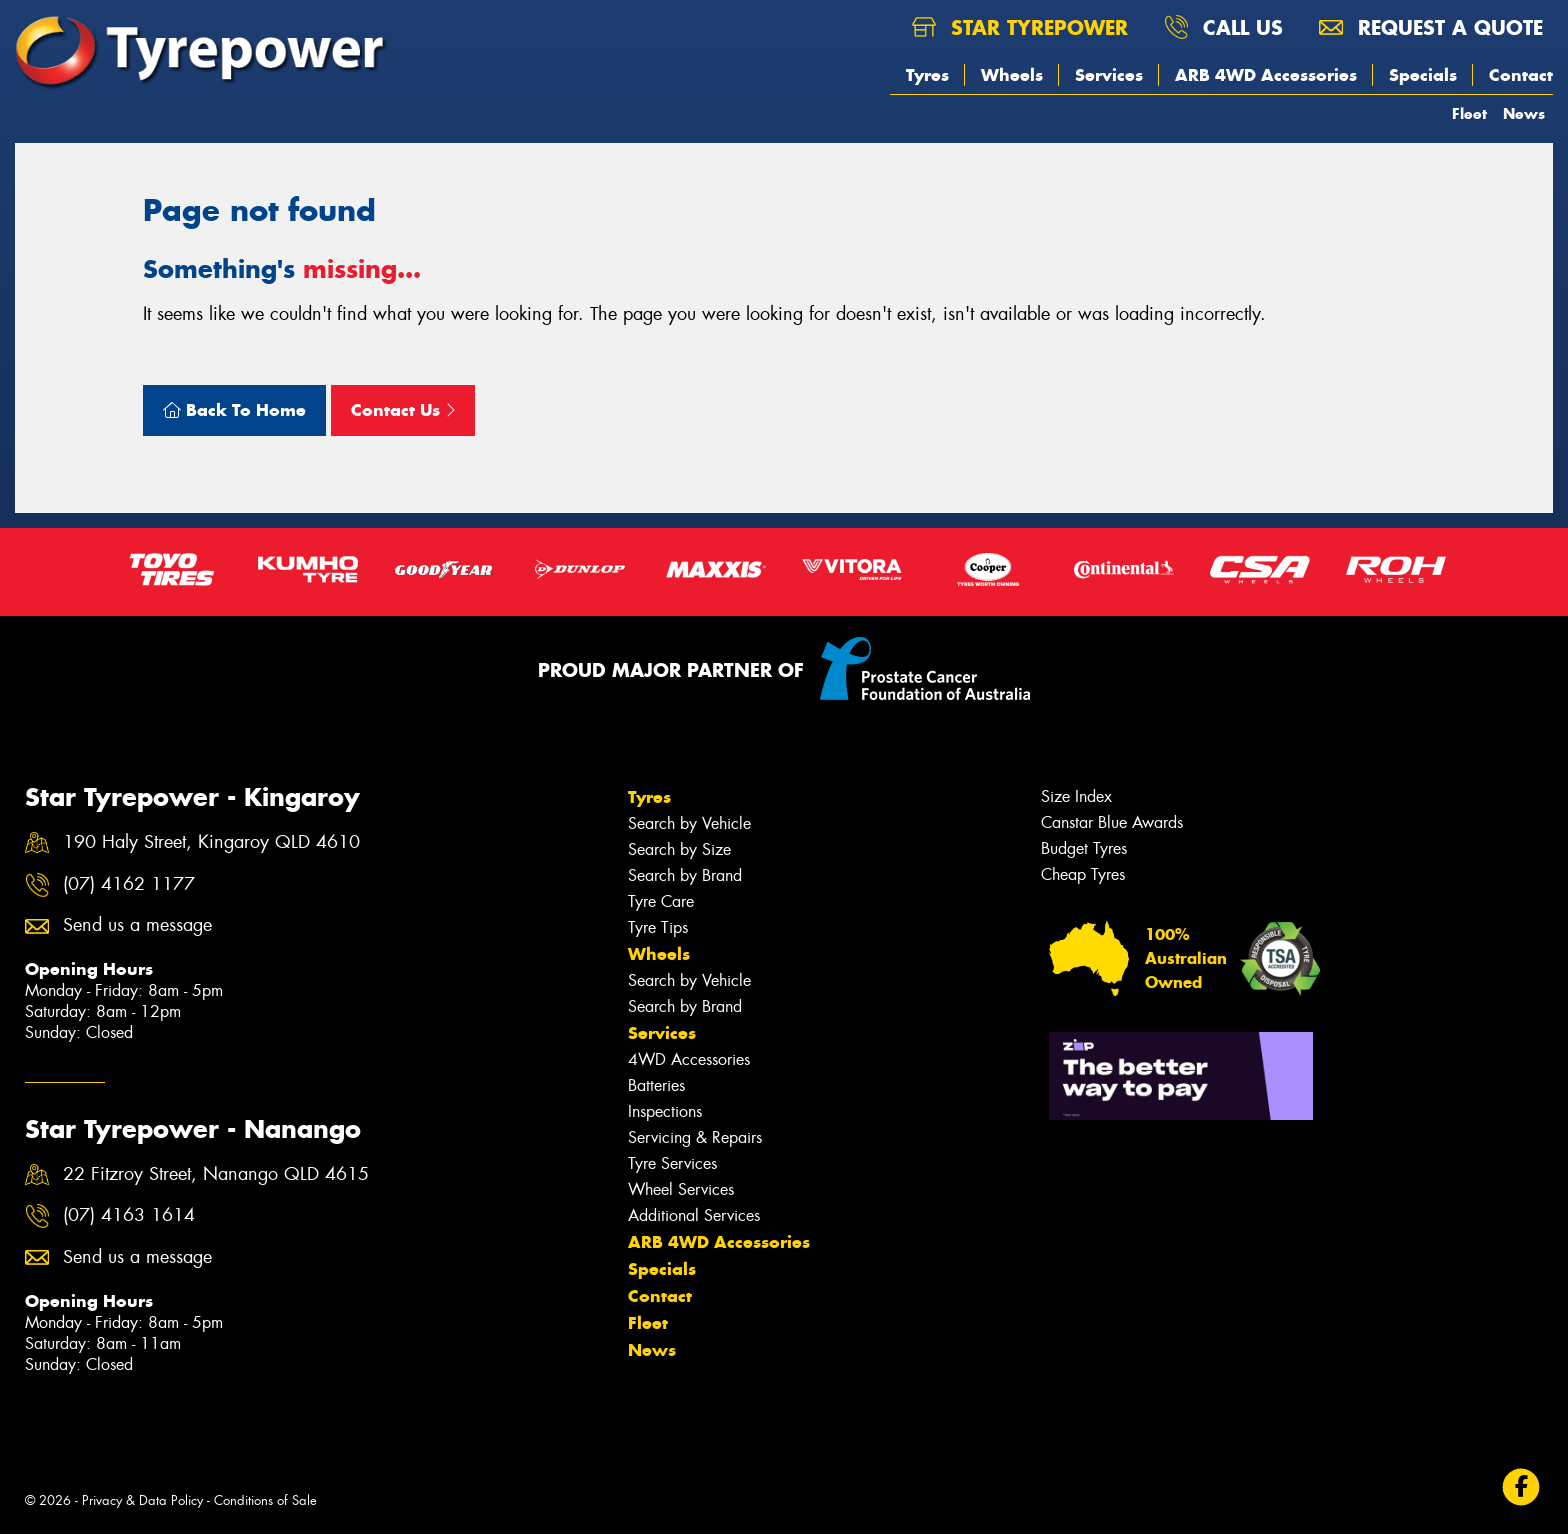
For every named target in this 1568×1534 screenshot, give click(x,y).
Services (1109, 75)
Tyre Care (661, 901)
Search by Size (679, 849)
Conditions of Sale (265, 1500)
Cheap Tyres (1083, 874)
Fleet (1469, 113)
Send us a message (137, 925)
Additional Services (694, 1215)
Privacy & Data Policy (142, 1500)
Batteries (656, 1085)
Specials (1423, 75)
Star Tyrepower (1020, 27)
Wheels (1012, 75)
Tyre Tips (658, 927)
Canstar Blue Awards (1112, 822)
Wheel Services (681, 1189)
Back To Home (234, 410)
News (1524, 113)
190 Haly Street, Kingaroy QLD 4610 (211, 842)
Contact (1521, 75)
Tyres (927, 75)
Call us (1223, 27)
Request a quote (1431, 27)
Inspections (665, 1111)
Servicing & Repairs (695, 1137)
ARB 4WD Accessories (1266, 75)
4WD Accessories (689, 1059)
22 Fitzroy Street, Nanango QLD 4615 (216, 1174)
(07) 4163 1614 (129, 1215)
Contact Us (403, 410)
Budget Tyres (1084, 848)
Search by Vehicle (689, 823)
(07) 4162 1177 (129, 884)
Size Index (1076, 796)
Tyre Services (672, 1163)
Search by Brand (685, 875)
